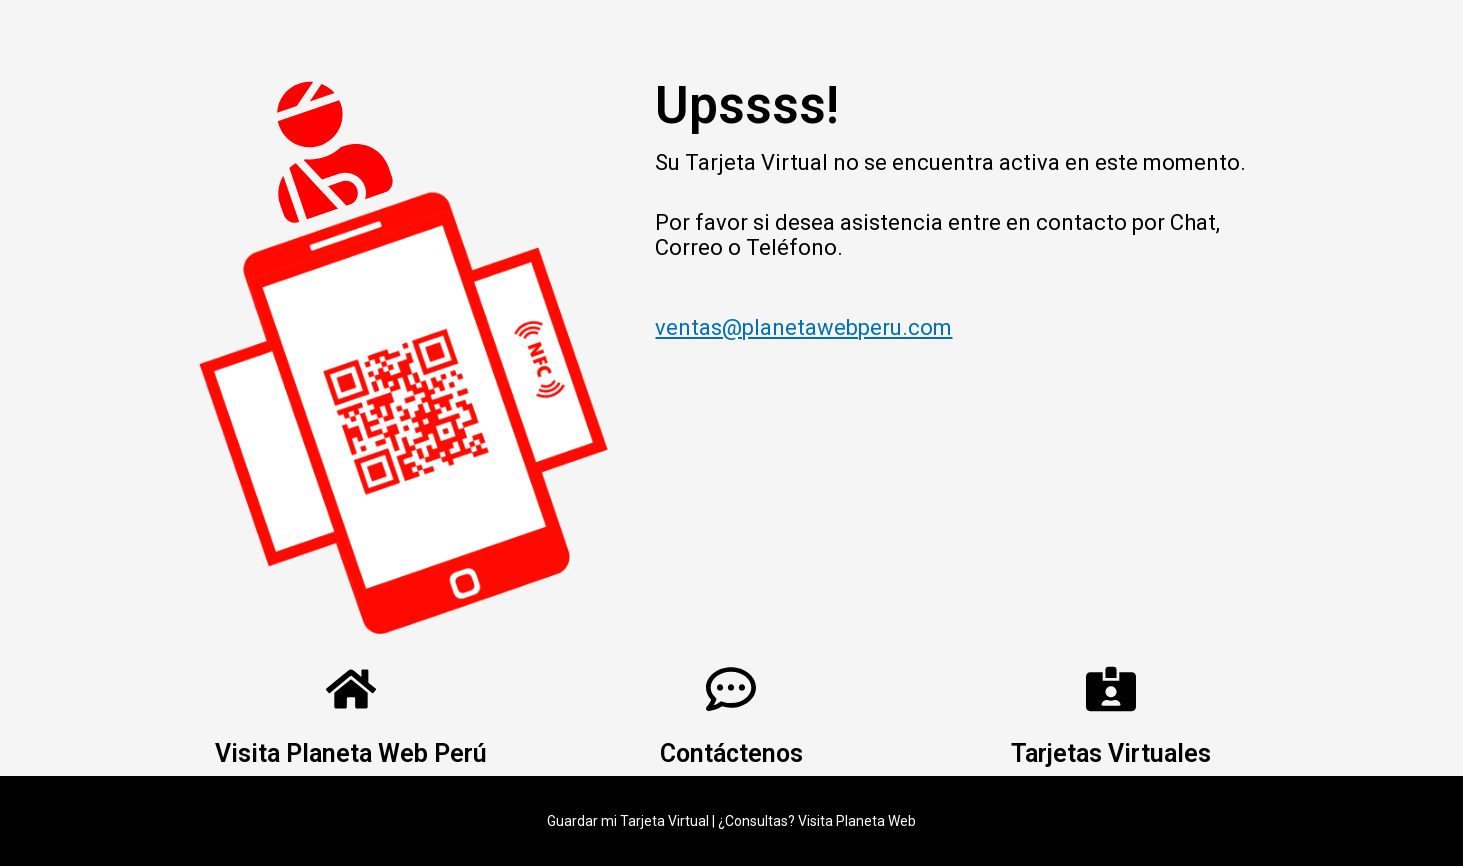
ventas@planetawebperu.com (803, 327)
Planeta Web (876, 821)
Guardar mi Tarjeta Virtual (628, 821)
